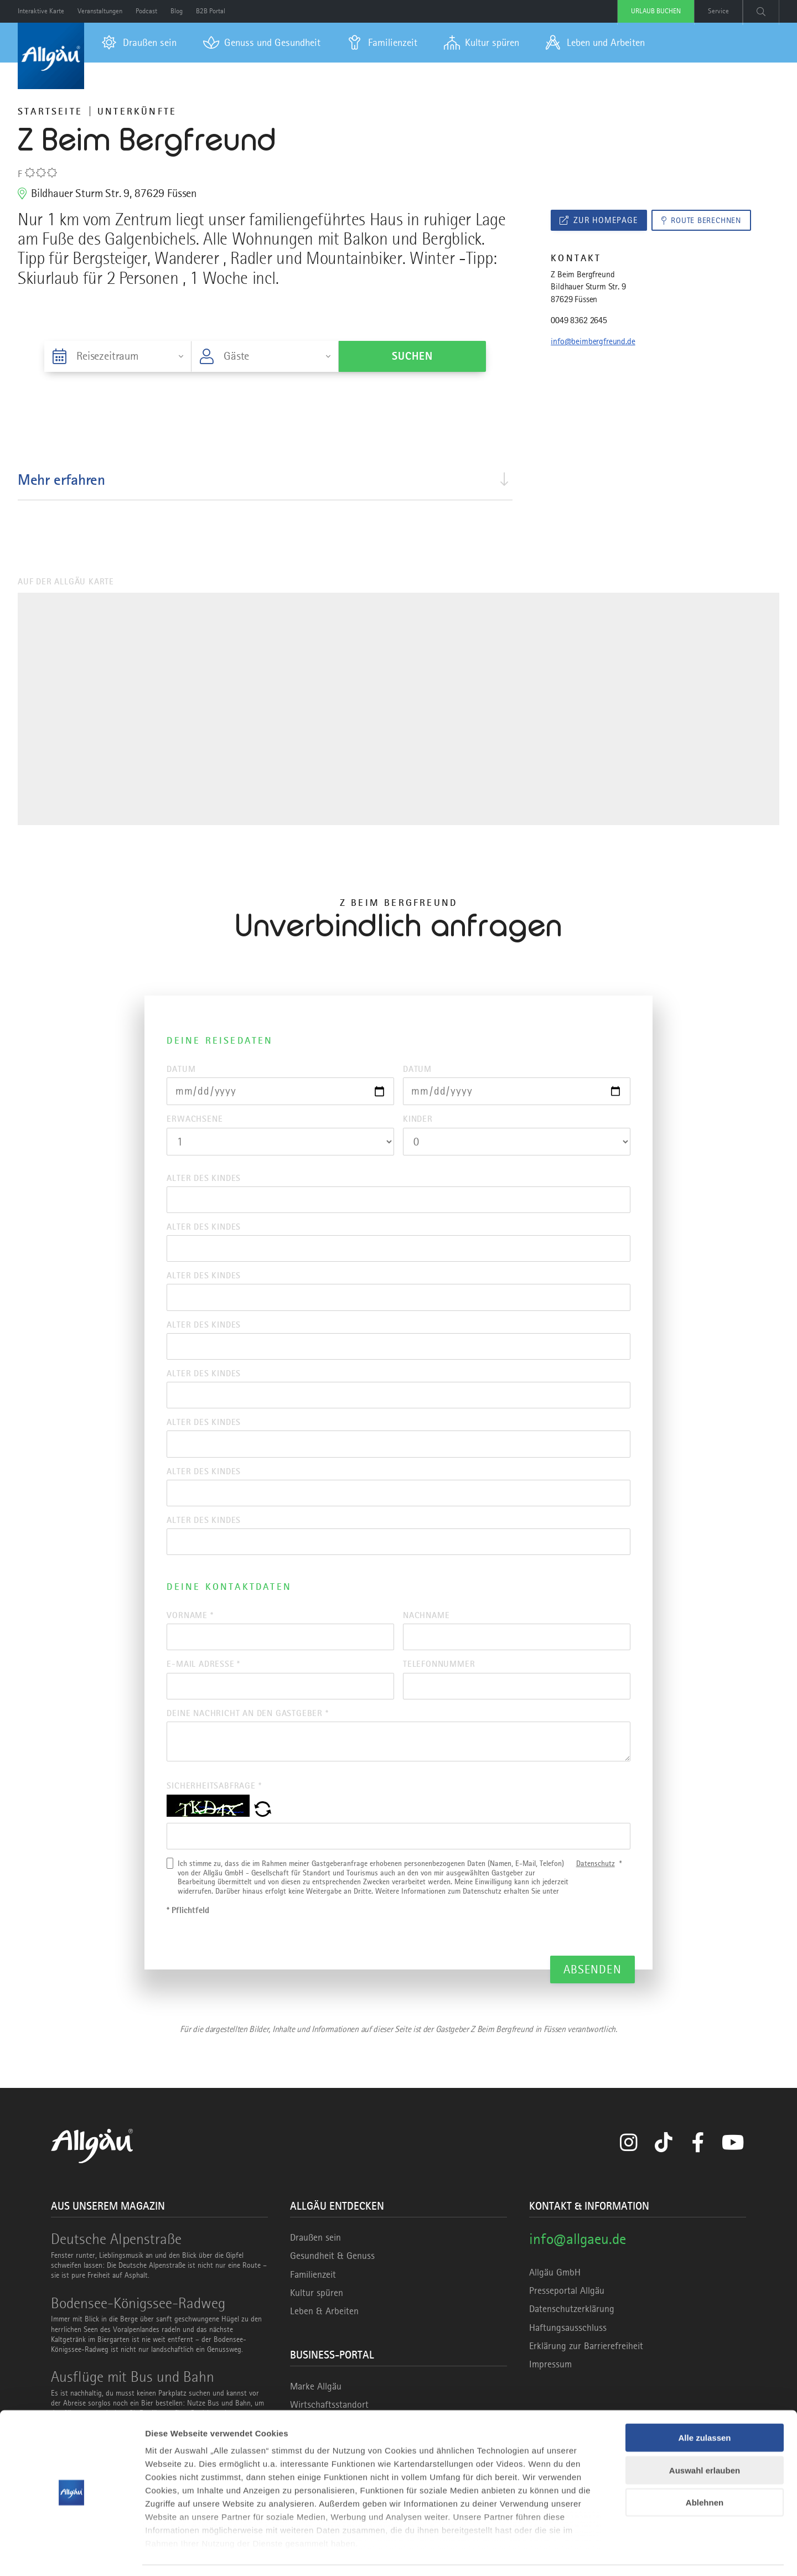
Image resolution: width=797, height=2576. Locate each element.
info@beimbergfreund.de (593, 343)
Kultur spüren (316, 2315)
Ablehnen (704, 2470)
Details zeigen (589, 2554)
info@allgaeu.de (577, 2262)
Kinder (418, 1121)
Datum (181, 1069)
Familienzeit (313, 2297)
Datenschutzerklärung (571, 2331)
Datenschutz (595, 1886)
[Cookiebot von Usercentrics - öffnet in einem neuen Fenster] (71, 2554)
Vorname (190, 1631)
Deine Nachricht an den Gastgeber (247, 1732)
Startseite (50, 111)
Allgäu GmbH (555, 2294)
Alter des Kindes (204, 1180)
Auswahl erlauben (704, 2437)
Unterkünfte (137, 111)
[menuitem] (139, 43)
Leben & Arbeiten (324, 2333)
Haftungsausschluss (568, 2350)
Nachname (426, 1631)
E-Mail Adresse (203, 1682)
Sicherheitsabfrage (214, 1807)
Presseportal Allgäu (566, 2313)
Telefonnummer (439, 1682)
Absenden (592, 1992)
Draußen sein (315, 2260)
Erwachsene (194, 1121)
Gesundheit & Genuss (332, 2278)
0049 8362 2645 (579, 321)
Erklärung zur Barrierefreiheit (586, 2368)
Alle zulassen (704, 2405)
